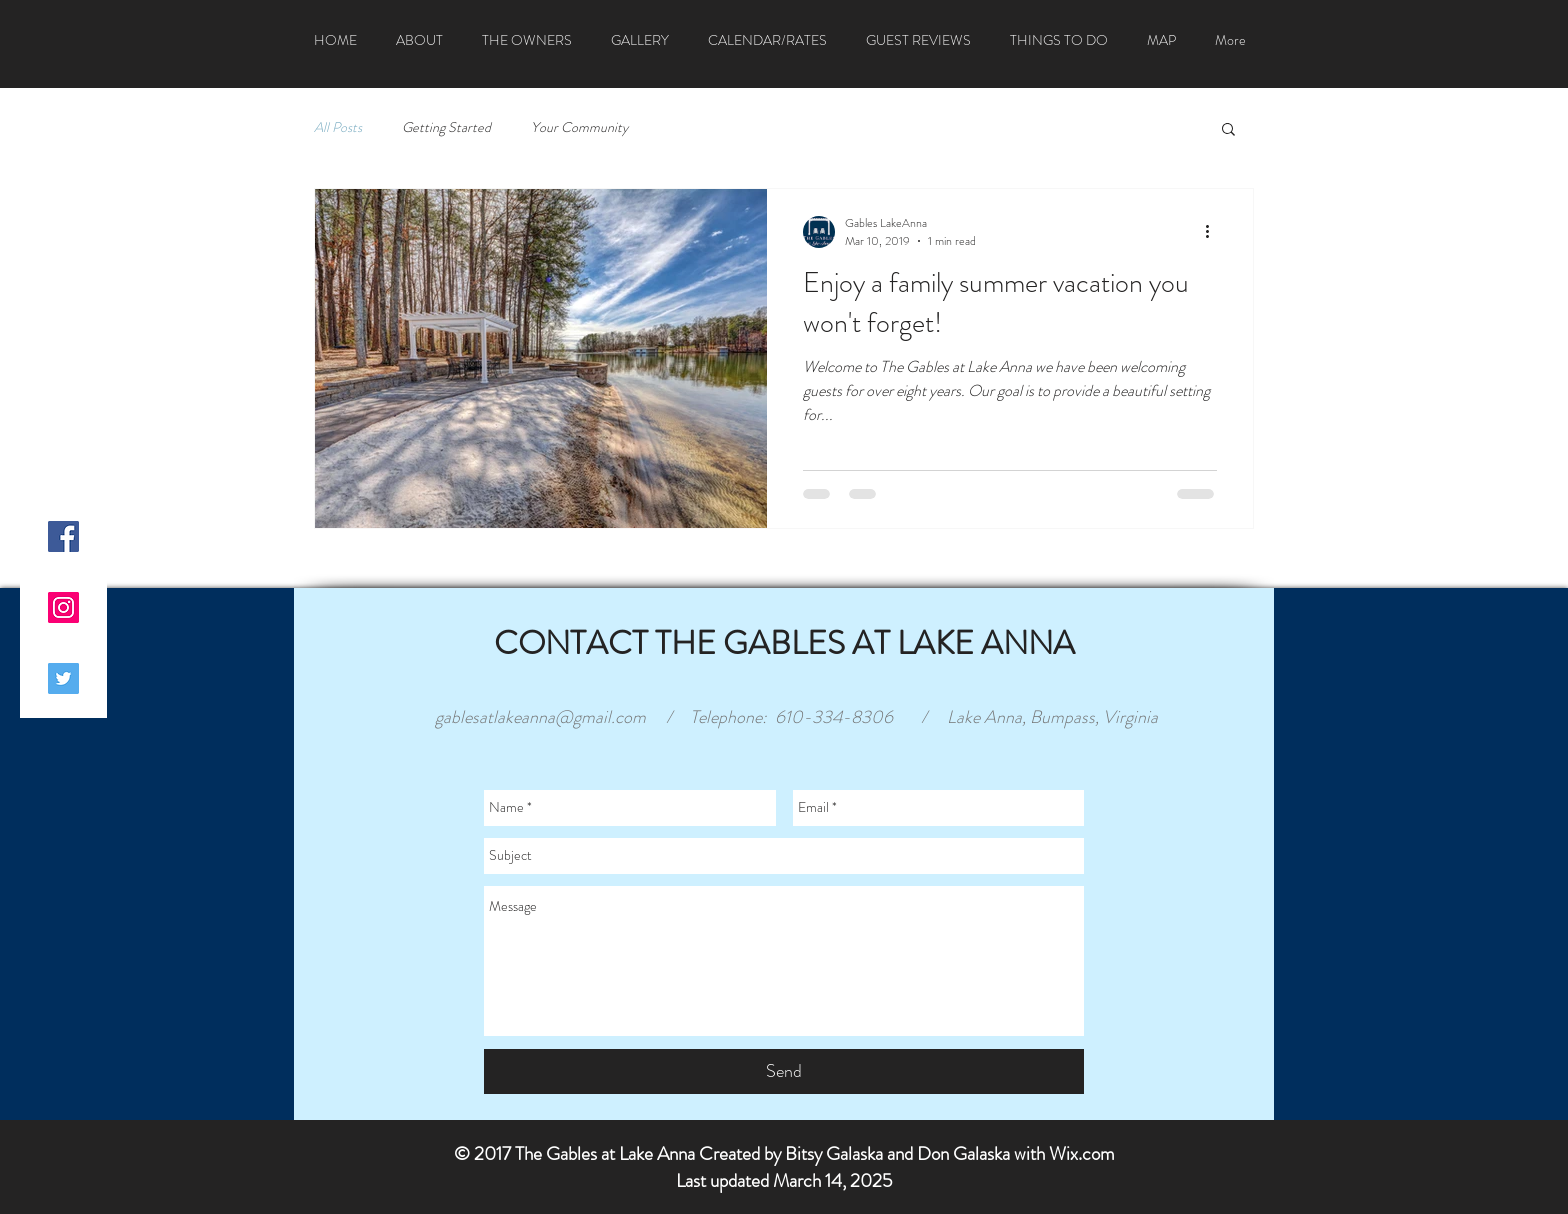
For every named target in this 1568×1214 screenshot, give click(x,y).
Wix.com (1082, 1153)
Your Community (579, 127)
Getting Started (446, 127)
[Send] (784, 1071)
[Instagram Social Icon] (63, 607)
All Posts (338, 127)
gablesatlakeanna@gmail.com (540, 717)
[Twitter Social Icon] (63, 678)
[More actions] (1214, 232)
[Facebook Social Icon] (63, 536)
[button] (1228, 130)
